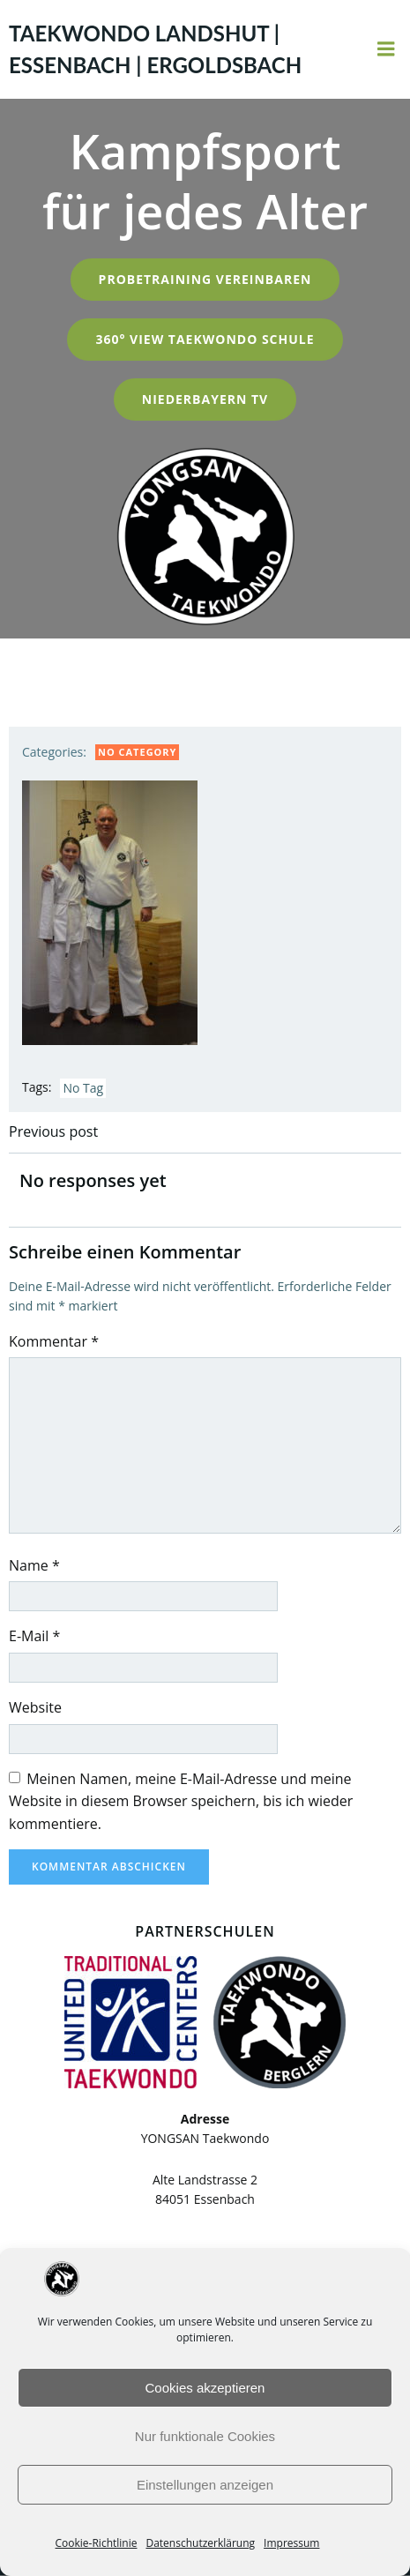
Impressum (291, 2542)
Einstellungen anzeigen (205, 2484)
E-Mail (34, 1636)
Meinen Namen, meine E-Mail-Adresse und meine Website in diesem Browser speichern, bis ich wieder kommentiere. (181, 1801)
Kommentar (54, 1341)
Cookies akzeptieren (205, 2387)
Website (35, 1707)
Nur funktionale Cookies (205, 2436)
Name (34, 1565)
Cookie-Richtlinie (97, 2542)
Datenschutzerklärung (200, 2542)
